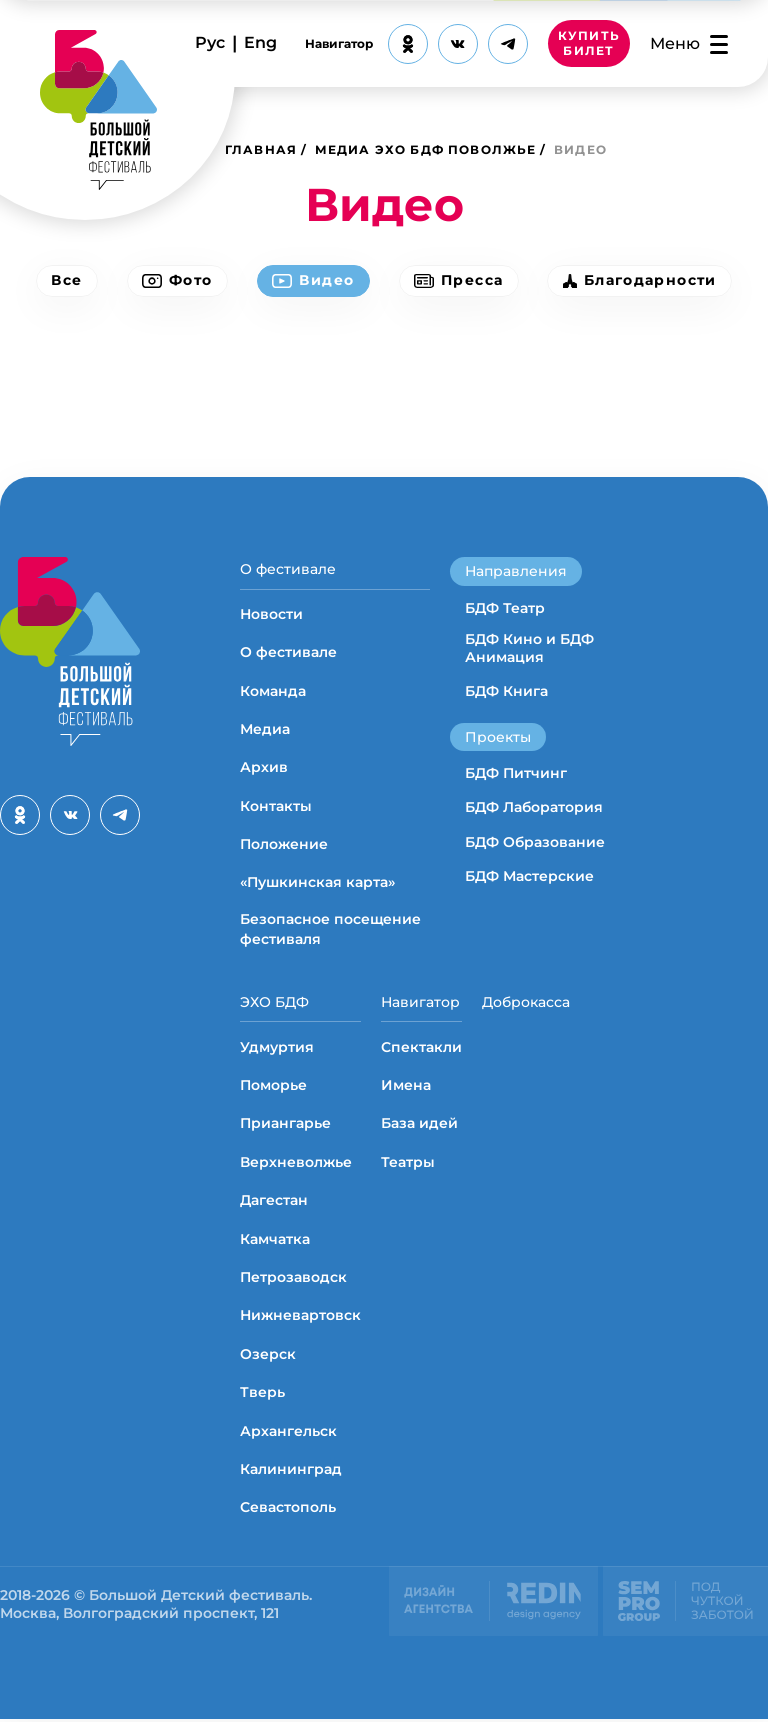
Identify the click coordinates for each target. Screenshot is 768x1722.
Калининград (291, 1472)
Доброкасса (526, 1004)
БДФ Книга (506, 691)
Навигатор (339, 43)
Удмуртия (277, 1050)
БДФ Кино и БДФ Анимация (529, 648)
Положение (284, 846)
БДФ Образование (535, 842)
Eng (260, 42)
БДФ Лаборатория (534, 807)
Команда (273, 692)
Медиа (265, 731)
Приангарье (285, 1127)
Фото (174, 281)
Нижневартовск (300, 1319)
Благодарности (645, 281)
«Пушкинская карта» (317, 884)
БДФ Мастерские (529, 876)
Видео (313, 281)
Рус (210, 42)
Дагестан (274, 1204)
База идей (419, 1127)
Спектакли (421, 1050)
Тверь (262, 1396)
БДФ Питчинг (516, 773)
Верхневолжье (296, 1165)
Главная (261, 149)
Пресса (460, 281)
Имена (406, 1088)
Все (61, 281)
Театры (408, 1165)
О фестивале (288, 569)
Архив (264, 769)
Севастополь (288, 1511)
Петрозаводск (293, 1280)
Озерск (268, 1357)
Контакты (276, 807)
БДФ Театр (505, 607)
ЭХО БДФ (274, 1004)
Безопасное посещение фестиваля (330, 931)
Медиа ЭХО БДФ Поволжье (426, 149)
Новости (271, 615)
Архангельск (288, 1434)
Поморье (273, 1088)
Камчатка (275, 1242)
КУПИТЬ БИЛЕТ (589, 44)
